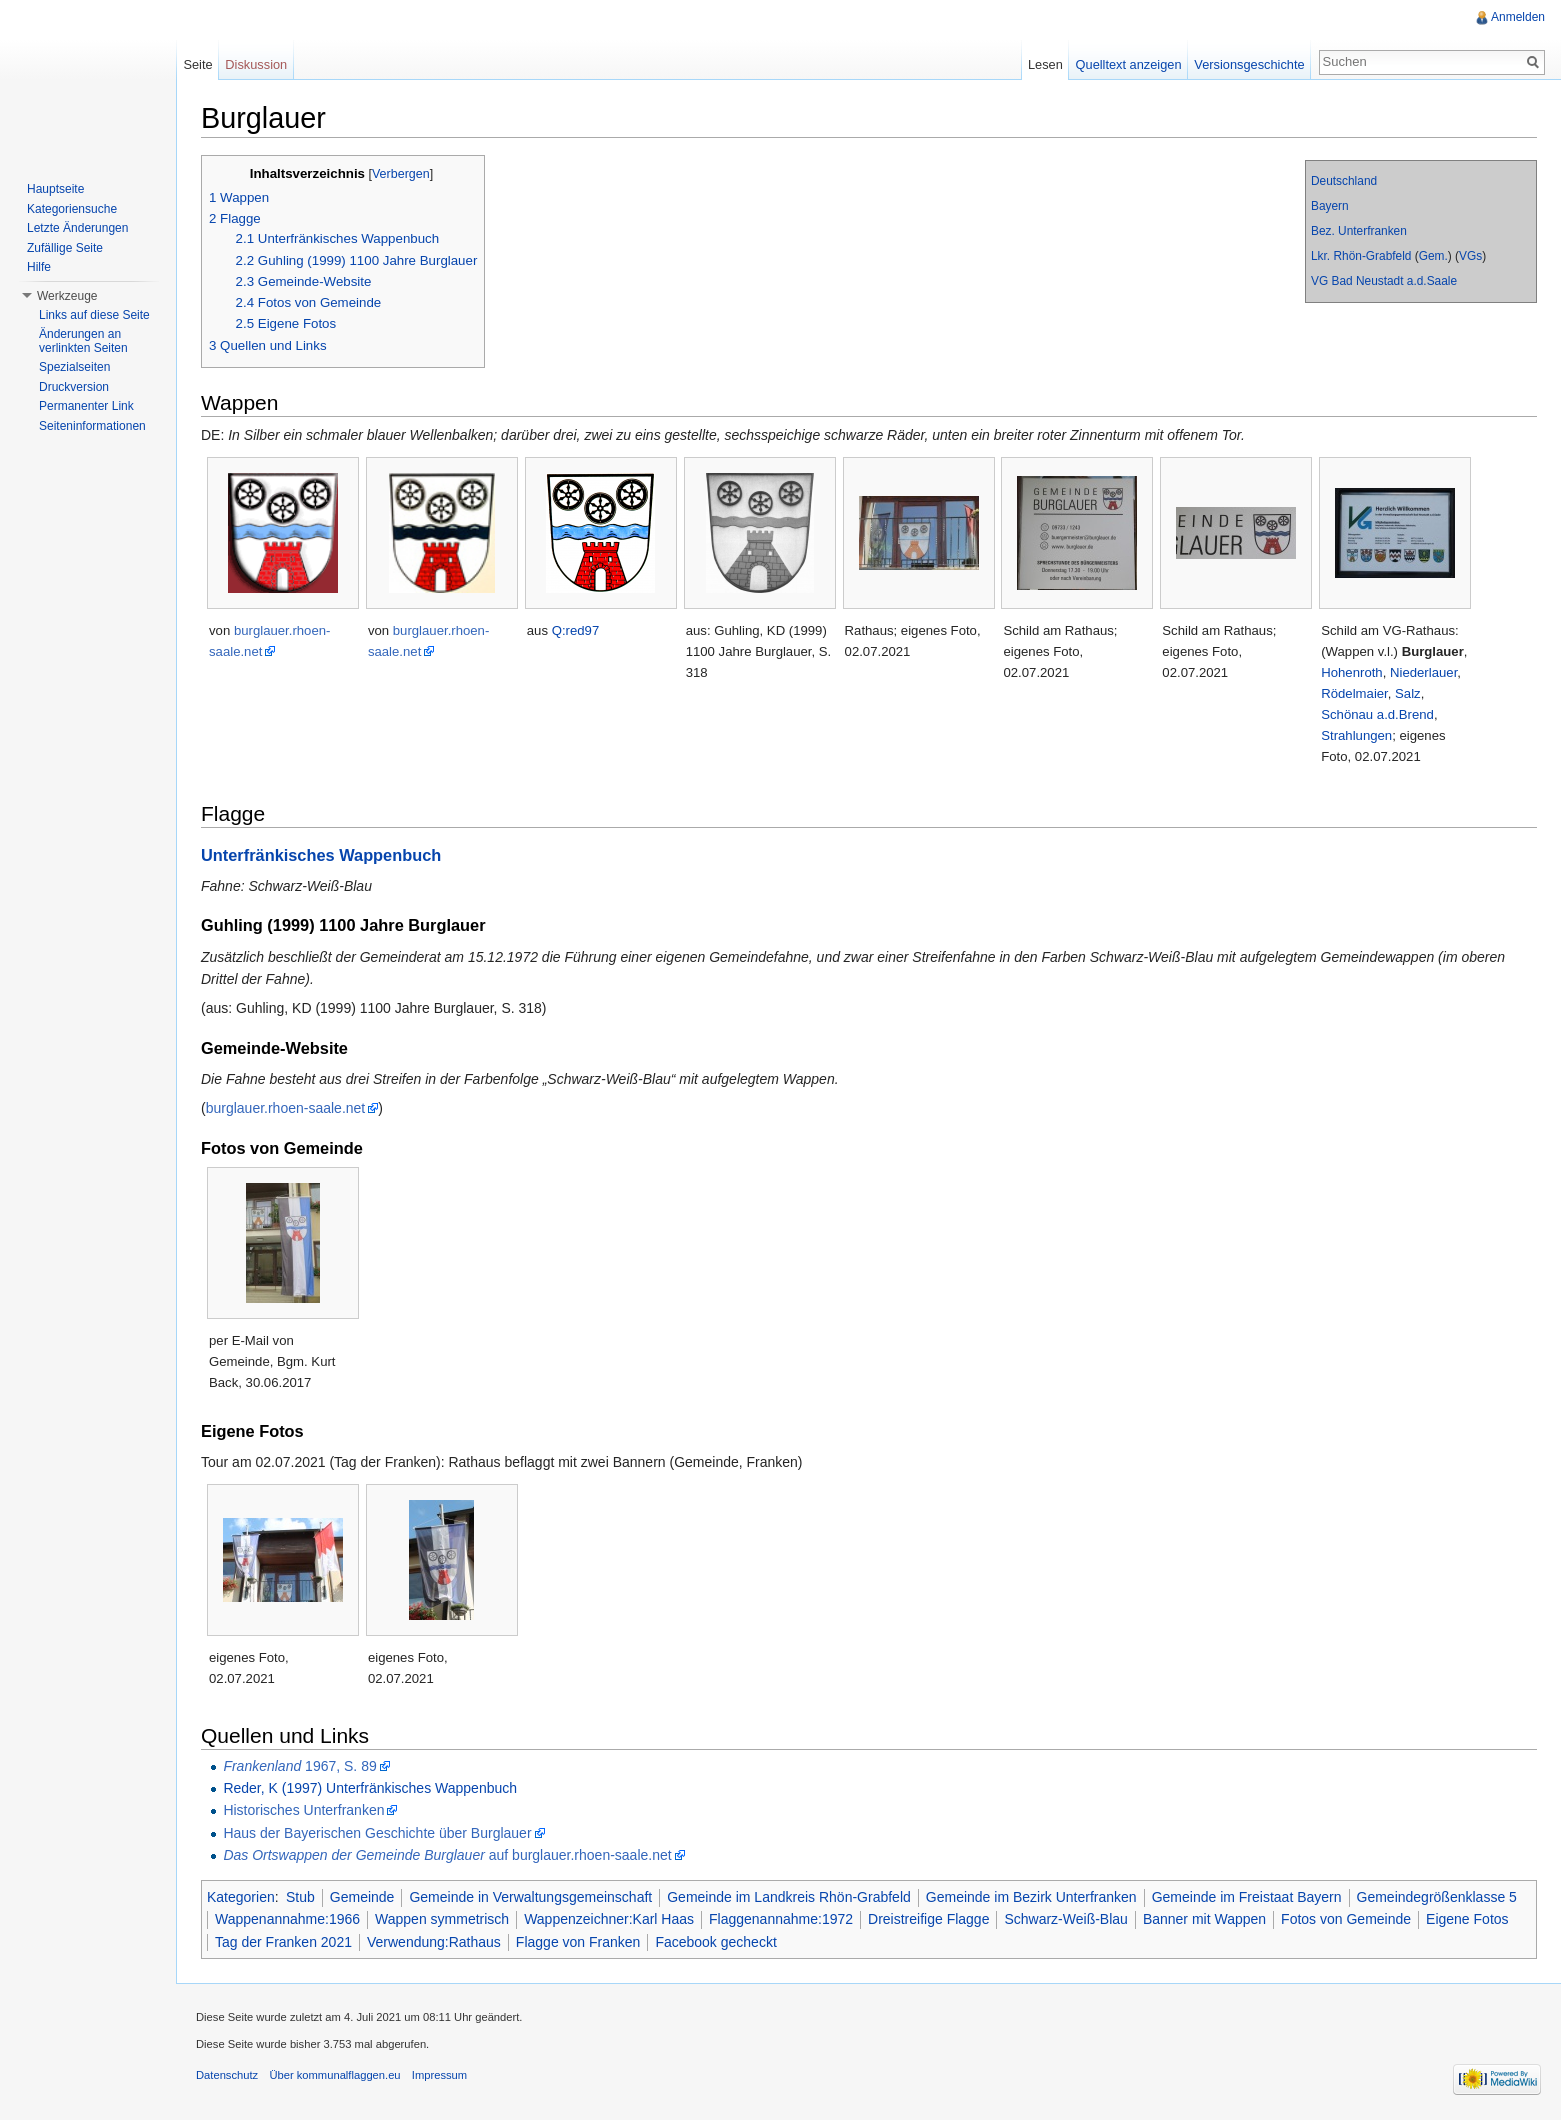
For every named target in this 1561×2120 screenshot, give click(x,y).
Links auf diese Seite (94, 315)
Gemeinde (362, 1897)
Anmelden (1518, 17)
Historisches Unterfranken (303, 1810)
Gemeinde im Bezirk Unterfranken (1031, 1897)
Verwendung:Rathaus (434, 1942)
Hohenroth (1351, 672)
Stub (300, 1897)
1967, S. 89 (299, 1766)
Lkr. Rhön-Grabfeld (1361, 256)
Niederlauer (1423, 672)
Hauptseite (55, 189)
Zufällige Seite (65, 248)
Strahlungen (1356, 735)
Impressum (439, 2075)
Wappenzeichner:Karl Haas (609, 1919)
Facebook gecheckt (715, 1942)
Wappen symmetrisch (442, 1919)
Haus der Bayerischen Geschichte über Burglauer (377, 1833)
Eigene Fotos (1467, 1919)
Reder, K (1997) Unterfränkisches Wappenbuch (370, 1788)
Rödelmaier (1354, 693)
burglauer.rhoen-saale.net (286, 1108)
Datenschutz (227, 2075)
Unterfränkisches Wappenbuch (321, 855)
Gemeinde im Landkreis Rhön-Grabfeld (789, 1897)
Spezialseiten (74, 367)
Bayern (1330, 206)
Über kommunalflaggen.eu (334, 2075)
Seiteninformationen (92, 426)
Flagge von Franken (578, 1942)
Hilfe (39, 267)
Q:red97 (576, 630)
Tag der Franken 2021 (283, 1942)
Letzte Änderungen (77, 228)
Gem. (1433, 256)
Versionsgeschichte (1249, 64)
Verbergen (401, 174)
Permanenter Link (86, 406)
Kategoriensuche (72, 209)
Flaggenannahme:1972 (781, 1919)
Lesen (1045, 64)
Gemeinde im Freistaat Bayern (1247, 1897)
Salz (1408, 693)
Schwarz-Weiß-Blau (1065, 1919)
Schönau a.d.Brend (1377, 714)
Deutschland (1344, 181)
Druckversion (74, 387)
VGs (1470, 256)
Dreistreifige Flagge (928, 1919)
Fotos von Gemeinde (1346, 1919)
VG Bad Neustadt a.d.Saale (1384, 281)
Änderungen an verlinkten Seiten (83, 341)
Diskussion (256, 64)
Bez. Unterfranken (1359, 231)
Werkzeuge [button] (67, 296)
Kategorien (241, 1897)
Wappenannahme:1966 (287, 1919)
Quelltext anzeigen (1129, 64)
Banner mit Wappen (1204, 1919)
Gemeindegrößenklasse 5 (1437, 1897)
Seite (197, 64)
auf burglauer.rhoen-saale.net (447, 1855)
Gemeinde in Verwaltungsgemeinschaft (530, 1897)
